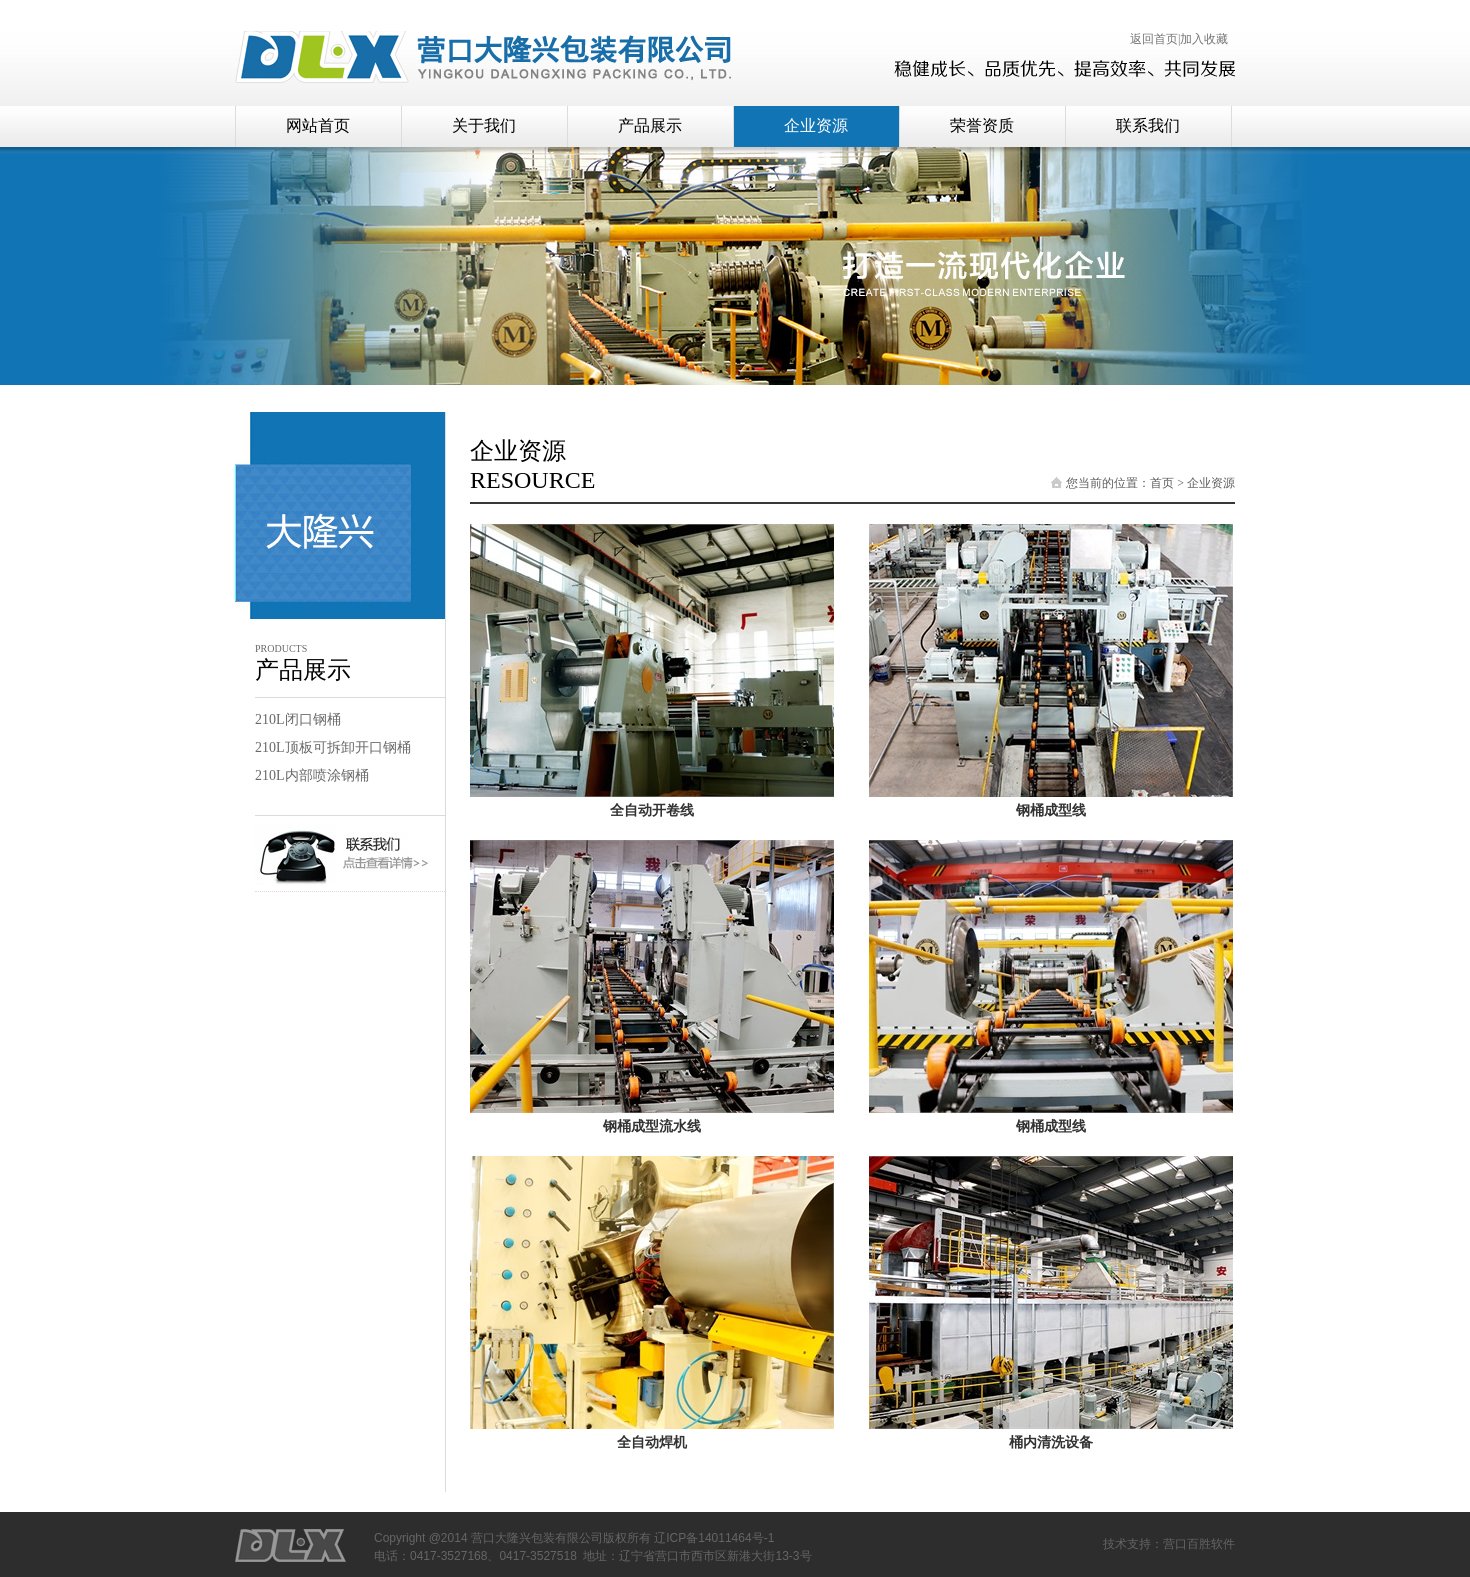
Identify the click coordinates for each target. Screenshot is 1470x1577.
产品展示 (650, 125)
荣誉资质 (982, 125)
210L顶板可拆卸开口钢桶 (333, 747)
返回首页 (1154, 39)
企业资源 (816, 125)
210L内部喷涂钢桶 (312, 775)
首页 (1162, 483)
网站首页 (318, 125)
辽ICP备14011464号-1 (714, 1538)
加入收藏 (1204, 39)
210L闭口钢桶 (298, 719)
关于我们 (484, 125)
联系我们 (1148, 125)
